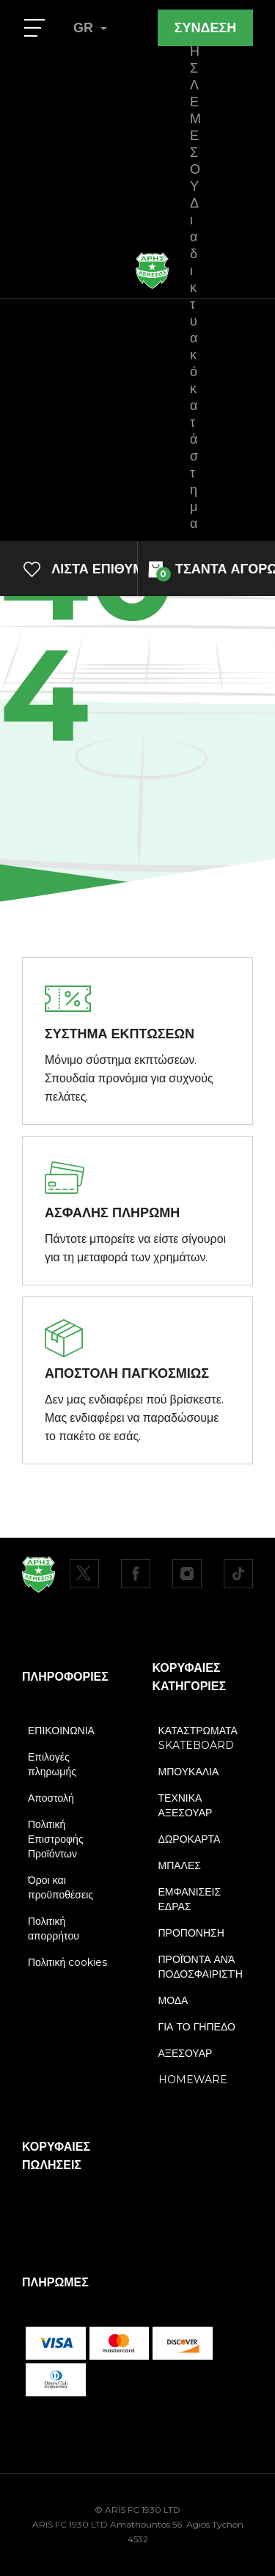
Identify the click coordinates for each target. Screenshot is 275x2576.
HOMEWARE (192, 2079)
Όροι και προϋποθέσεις (60, 1887)
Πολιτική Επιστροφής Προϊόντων (56, 1839)
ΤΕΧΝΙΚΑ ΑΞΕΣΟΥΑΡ (185, 1805)
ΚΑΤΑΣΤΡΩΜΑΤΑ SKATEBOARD (198, 1738)
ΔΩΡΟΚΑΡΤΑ (189, 1839)
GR (90, 28)
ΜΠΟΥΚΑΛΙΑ (188, 1771)
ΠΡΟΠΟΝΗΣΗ (191, 1933)
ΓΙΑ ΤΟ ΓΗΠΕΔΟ (196, 2026)
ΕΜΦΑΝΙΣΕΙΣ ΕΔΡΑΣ (189, 1899)
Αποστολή (51, 1798)
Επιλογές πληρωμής (52, 1764)
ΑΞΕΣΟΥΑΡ (185, 2053)
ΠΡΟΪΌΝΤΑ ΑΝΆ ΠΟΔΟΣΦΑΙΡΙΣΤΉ (200, 1967)
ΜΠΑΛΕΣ (179, 1865)
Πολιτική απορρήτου (53, 1928)
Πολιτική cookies (67, 1962)
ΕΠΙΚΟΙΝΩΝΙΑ (61, 1730)
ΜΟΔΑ (173, 2000)
